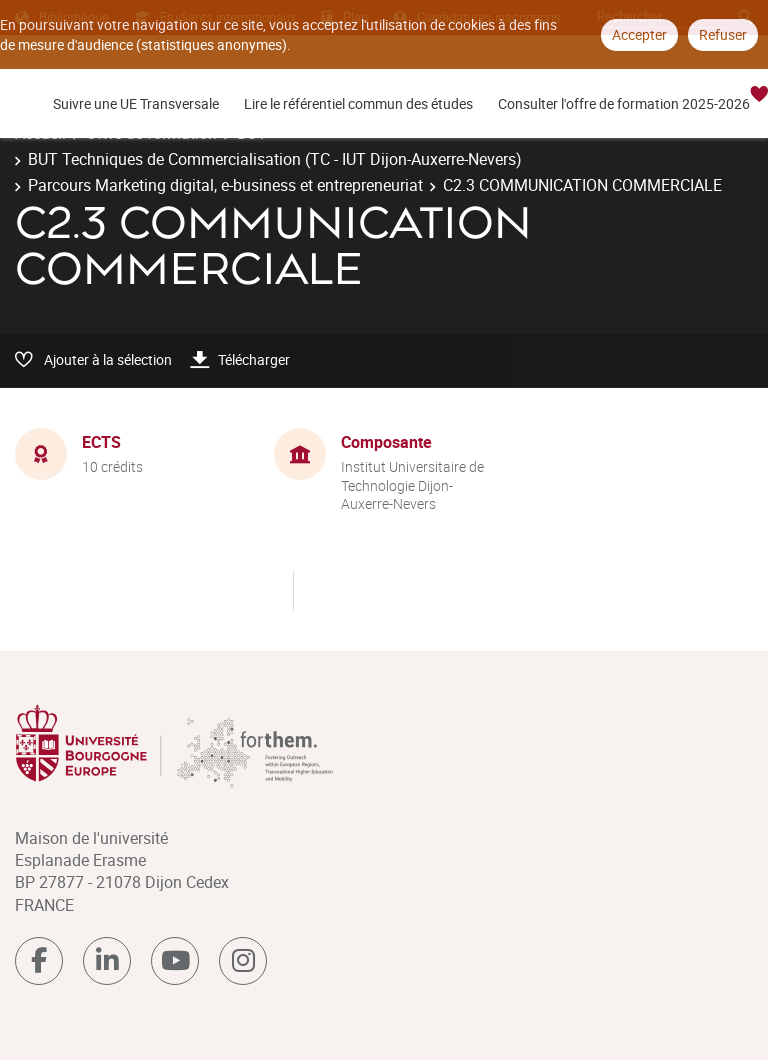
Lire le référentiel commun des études (358, 103)
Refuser (723, 34)
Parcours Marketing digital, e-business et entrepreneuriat (225, 185)
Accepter (639, 34)
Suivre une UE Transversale (136, 103)
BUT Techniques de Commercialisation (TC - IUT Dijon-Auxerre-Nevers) (275, 159)
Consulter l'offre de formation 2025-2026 (624, 103)
